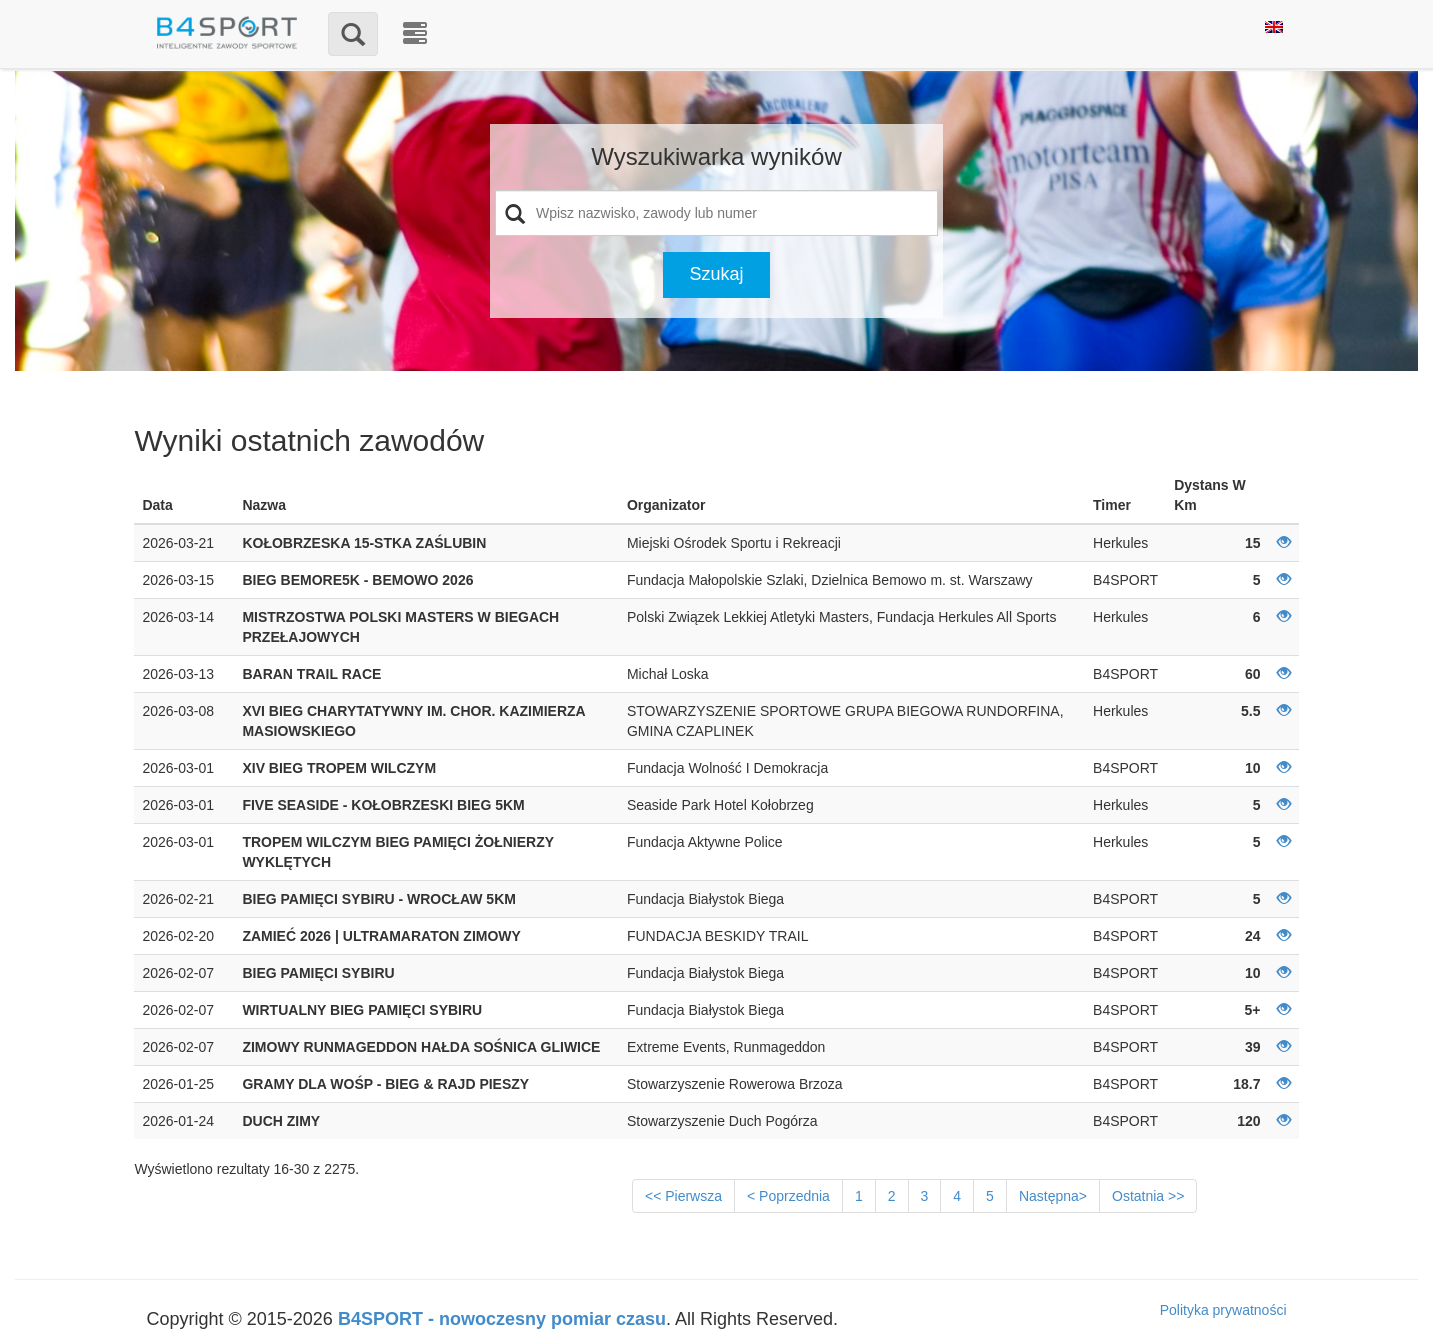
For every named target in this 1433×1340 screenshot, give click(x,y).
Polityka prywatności (1223, 1310)
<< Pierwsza (683, 1196)
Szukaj (716, 274)
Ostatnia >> (1148, 1196)
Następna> (1053, 1196)
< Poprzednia (788, 1196)
